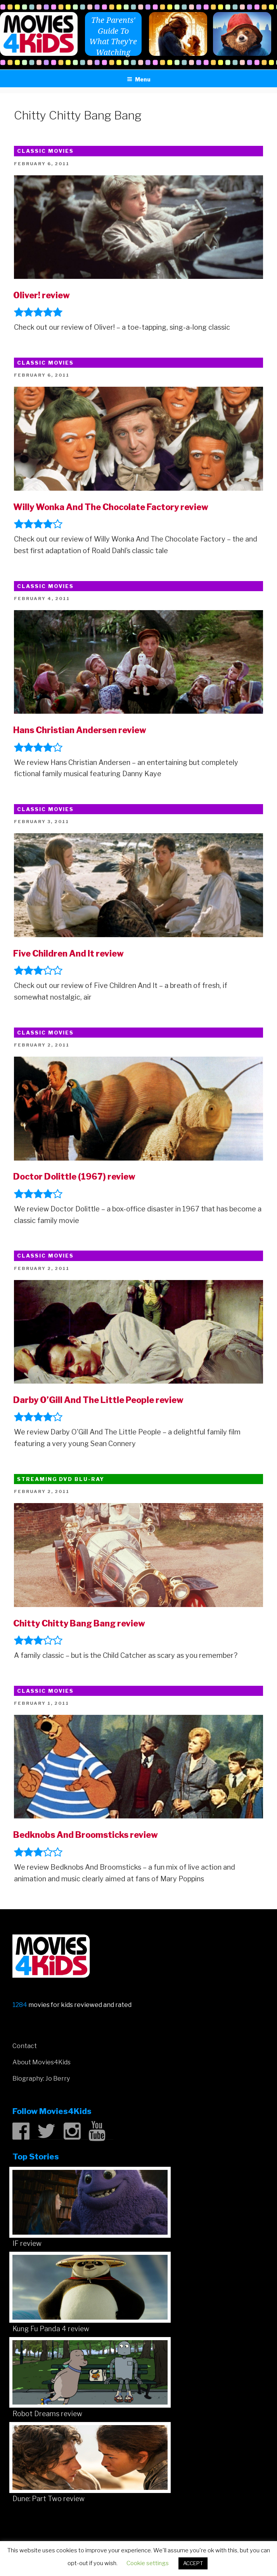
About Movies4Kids (41, 2062)
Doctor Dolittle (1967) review (74, 1176)
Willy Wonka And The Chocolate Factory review (110, 507)
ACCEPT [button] (193, 2563)
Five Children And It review (68, 953)
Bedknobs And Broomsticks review (85, 1835)
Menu (139, 79)
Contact (24, 2046)
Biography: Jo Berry (41, 2078)
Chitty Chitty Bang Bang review (79, 1623)
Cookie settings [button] (147, 2563)
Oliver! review (41, 295)
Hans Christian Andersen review (79, 730)
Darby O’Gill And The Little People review (98, 1400)
